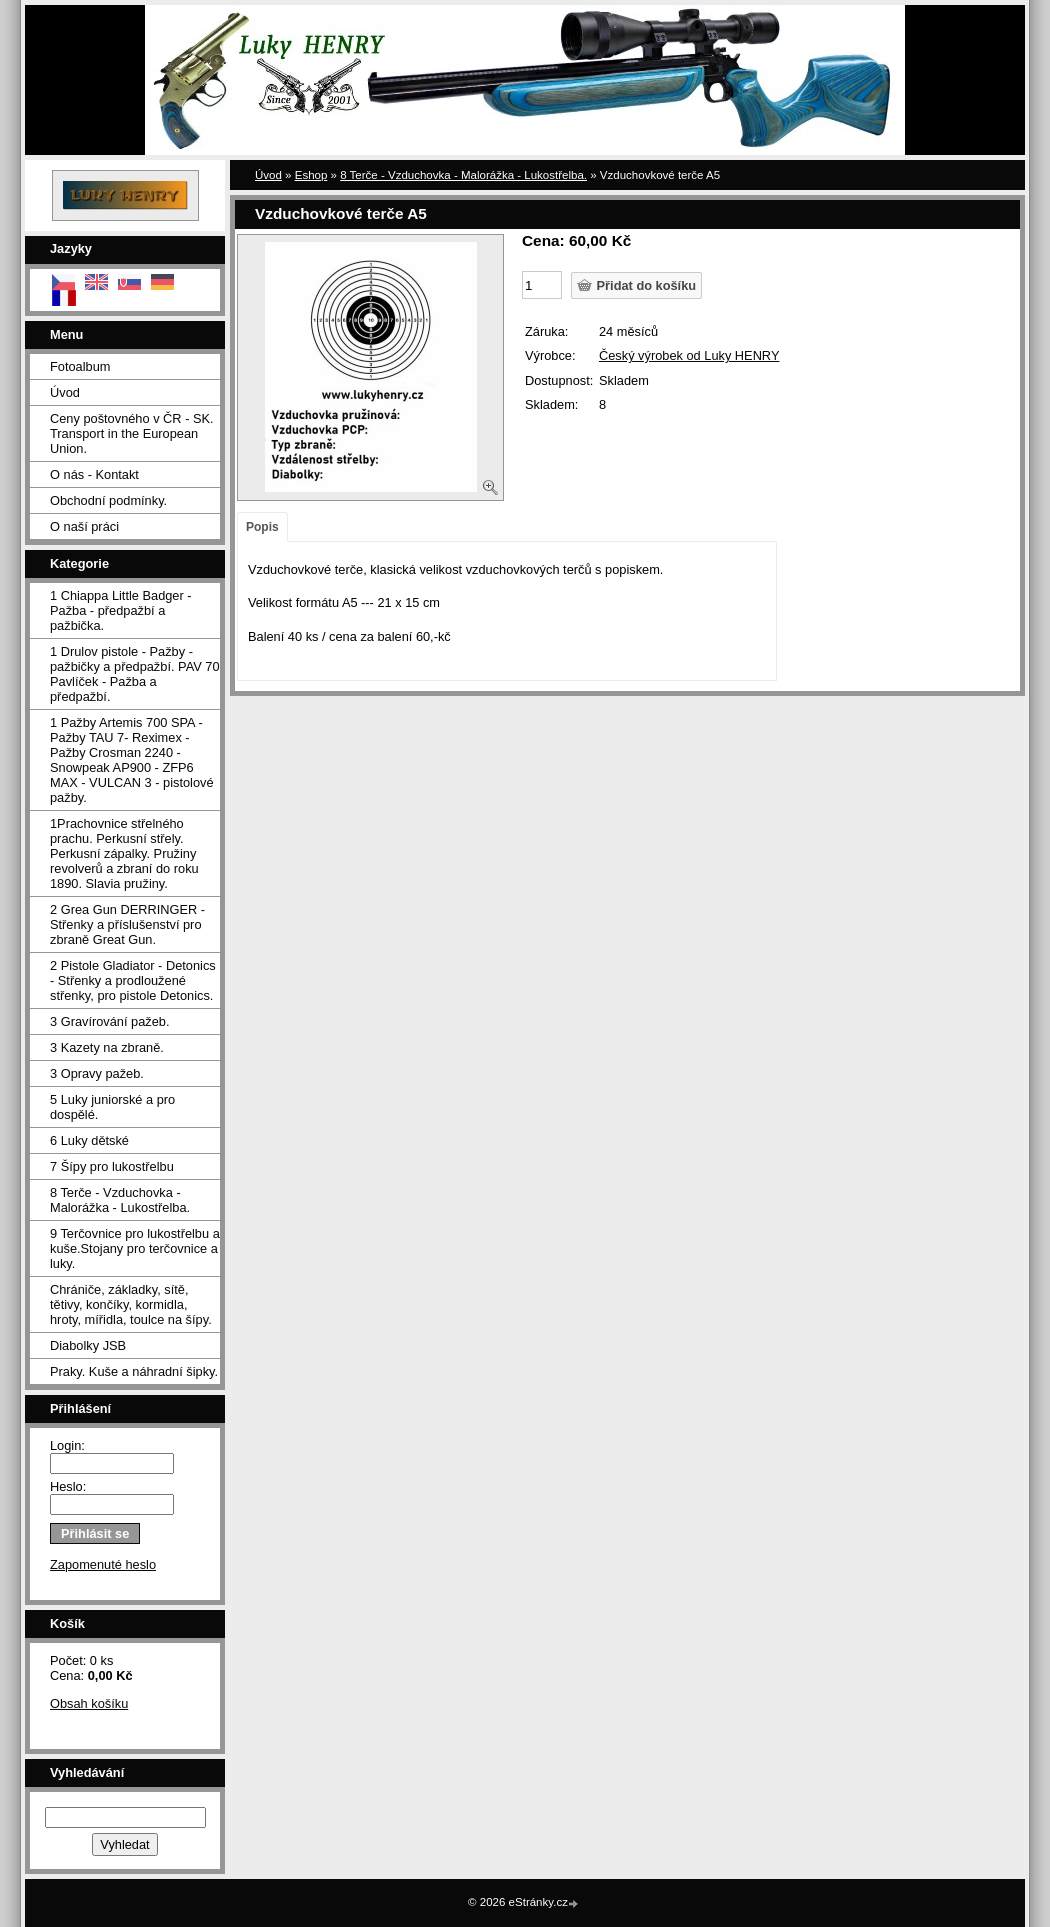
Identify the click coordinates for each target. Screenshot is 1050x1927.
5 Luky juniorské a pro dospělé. (112, 1107)
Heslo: (68, 1486)
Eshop (311, 175)
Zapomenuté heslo (103, 1564)
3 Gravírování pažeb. (110, 1021)
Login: (67, 1445)
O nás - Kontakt (94, 474)
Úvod (65, 392)
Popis (262, 527)
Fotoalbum (80, 366)
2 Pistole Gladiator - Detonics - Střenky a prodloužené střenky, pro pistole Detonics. (133, 980)
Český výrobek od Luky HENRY (689, 355)
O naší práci (84, 526)
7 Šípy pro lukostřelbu (112, 1166)
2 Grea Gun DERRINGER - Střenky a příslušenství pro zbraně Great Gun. (127, 924)
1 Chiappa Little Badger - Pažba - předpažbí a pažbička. (121, 610)
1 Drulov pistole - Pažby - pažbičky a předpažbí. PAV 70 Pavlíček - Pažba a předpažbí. (135, 674)
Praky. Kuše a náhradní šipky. (134, 1371)
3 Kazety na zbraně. (107, 1047)
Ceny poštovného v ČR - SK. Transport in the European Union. (132, 433)
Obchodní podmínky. (108, 500)
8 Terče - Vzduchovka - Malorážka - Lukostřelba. (120, 1200)
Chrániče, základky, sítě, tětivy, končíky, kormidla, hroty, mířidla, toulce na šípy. (131, 1304)
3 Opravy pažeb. (97, 1073)
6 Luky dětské (89, 1140)
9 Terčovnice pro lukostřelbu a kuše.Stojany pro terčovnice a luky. (135, 1248)
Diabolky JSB (88, 1345)
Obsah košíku (89, 1703)
